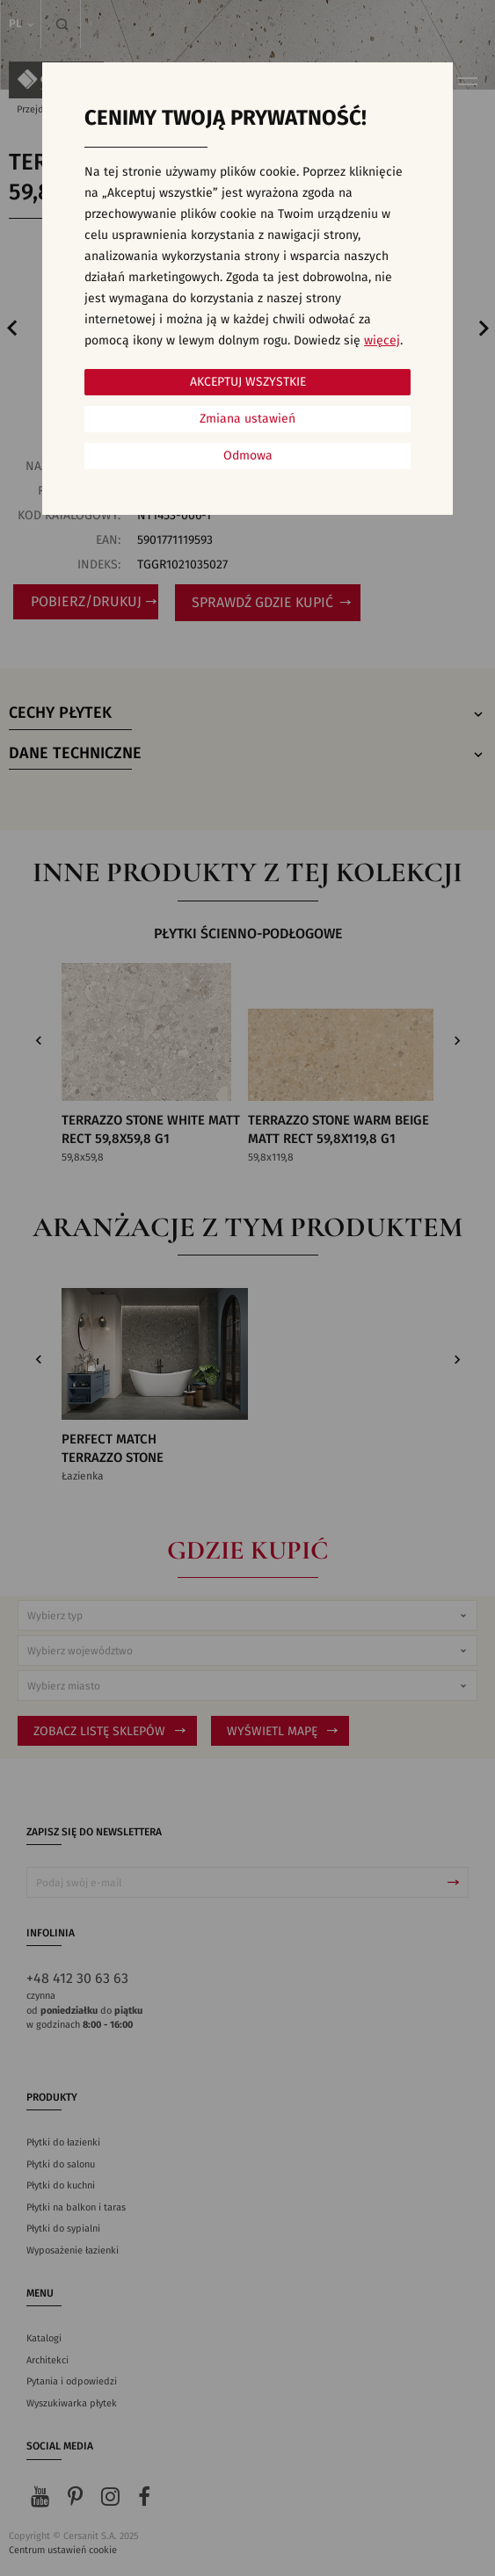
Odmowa (248, 456)
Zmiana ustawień (247, 419)
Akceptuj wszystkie (248, 382)
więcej (382, 341)
